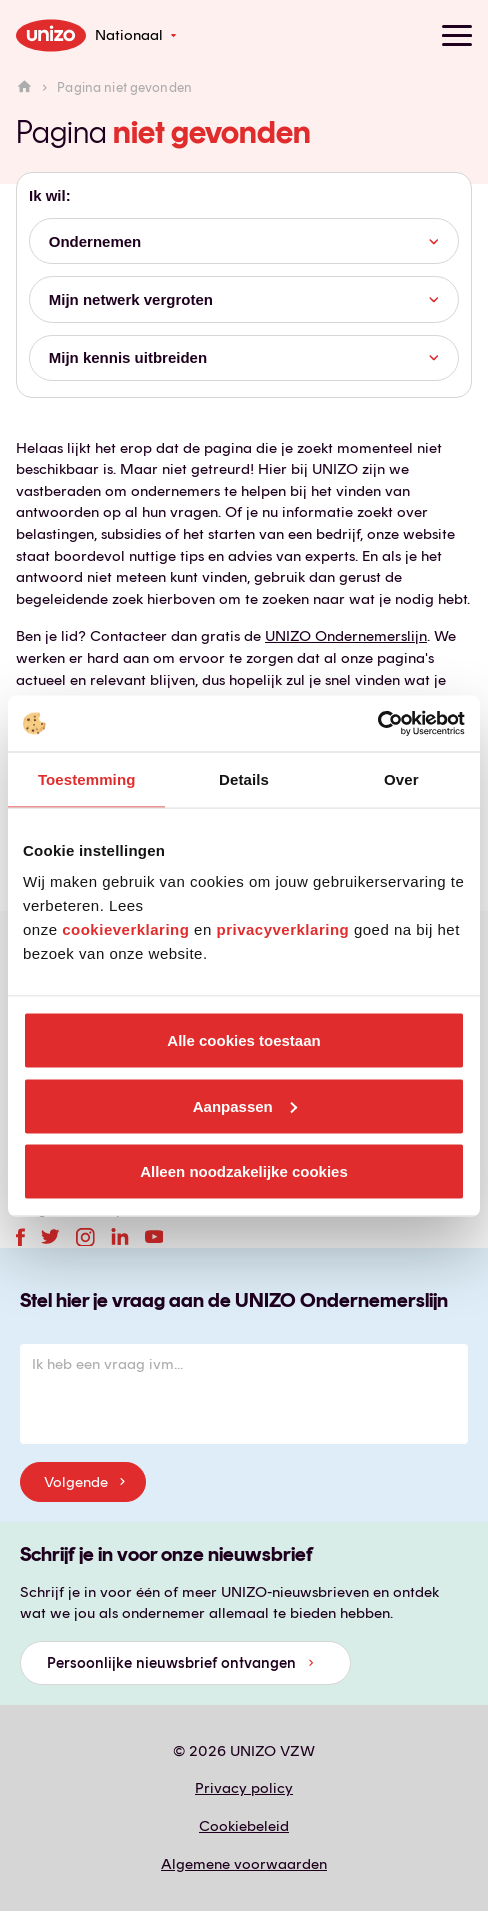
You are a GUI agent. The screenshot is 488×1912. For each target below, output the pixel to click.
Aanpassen (245, 1105)
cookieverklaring (125, 929)
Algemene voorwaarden (244, 1864)
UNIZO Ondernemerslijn (346, 636)
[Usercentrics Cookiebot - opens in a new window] (377, 724)
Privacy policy (244, 1788)
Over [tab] (401, 778)
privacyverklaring (282, 929)
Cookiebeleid (244, 1826)
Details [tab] (244, 778)
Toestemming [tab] (87, 778)
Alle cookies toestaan (243, 1040)
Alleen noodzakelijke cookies (244, 1171)
